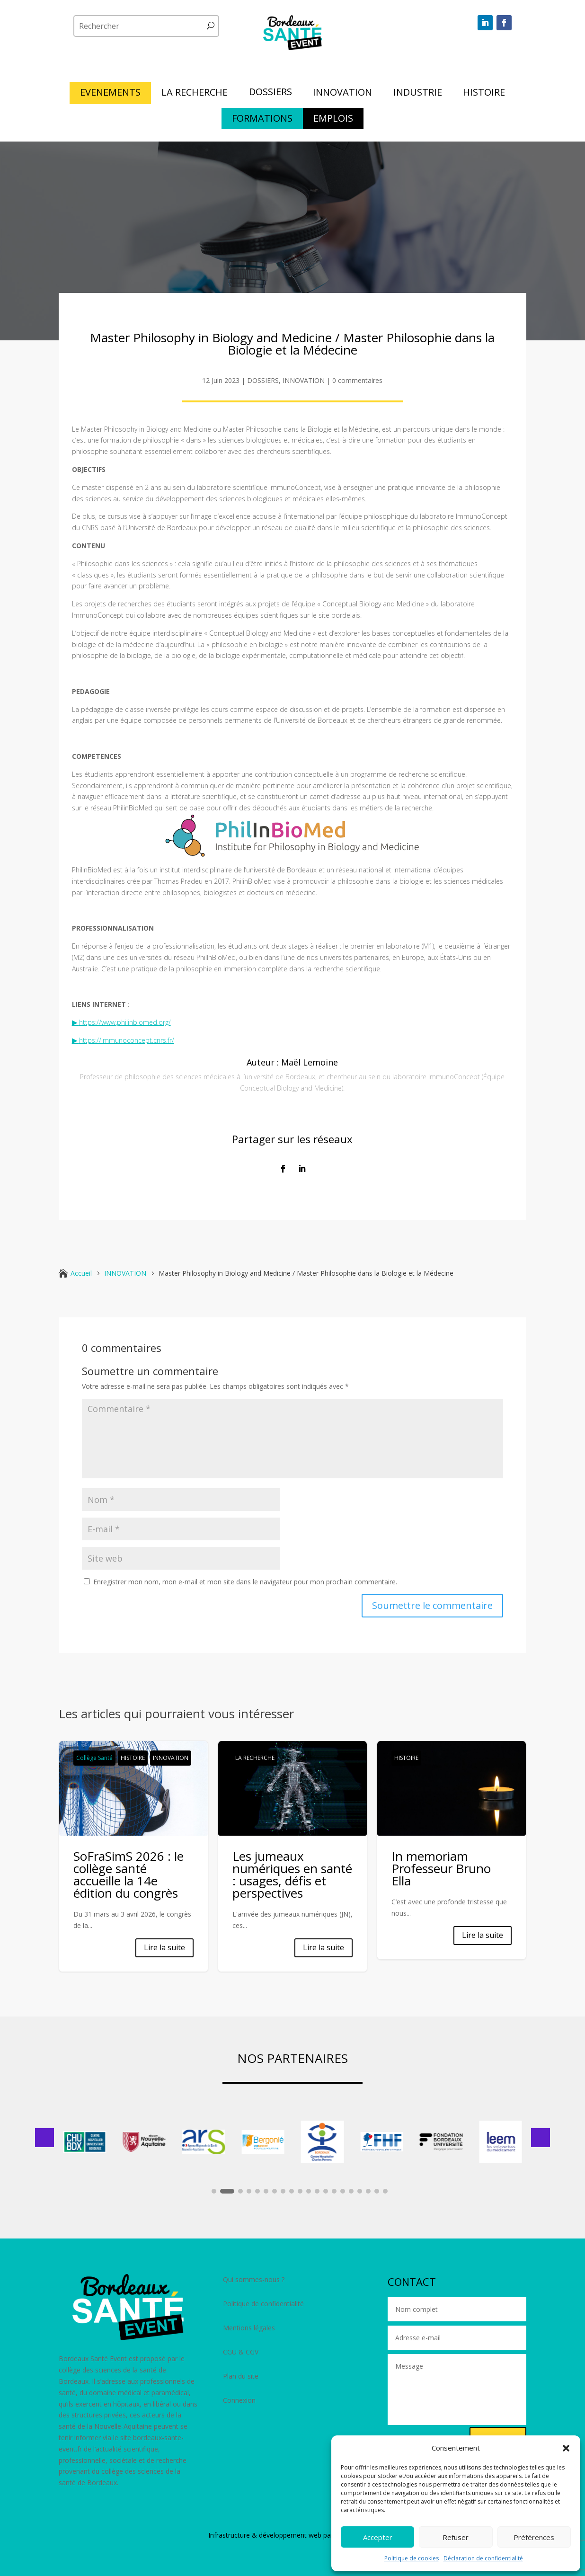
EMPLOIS (333, 119)
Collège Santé (94, 1758)
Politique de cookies (411, 2558)
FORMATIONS (262, 119)
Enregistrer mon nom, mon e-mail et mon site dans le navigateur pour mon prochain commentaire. (245, 1581)
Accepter (377, 2537)
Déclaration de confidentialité (483, 2558)
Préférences (534, 2537)
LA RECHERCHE (194, 93)
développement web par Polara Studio (317, 2535)
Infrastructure (229, 2535)
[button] (566, 2448)
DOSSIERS (270, 93)
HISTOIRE (484, 93)
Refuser (456, 2537)
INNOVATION (342, 93)
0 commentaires (357, 380)
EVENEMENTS (110, 93)
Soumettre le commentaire (432, 1605)
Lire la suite (164, 1947)
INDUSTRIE (417, 93)
